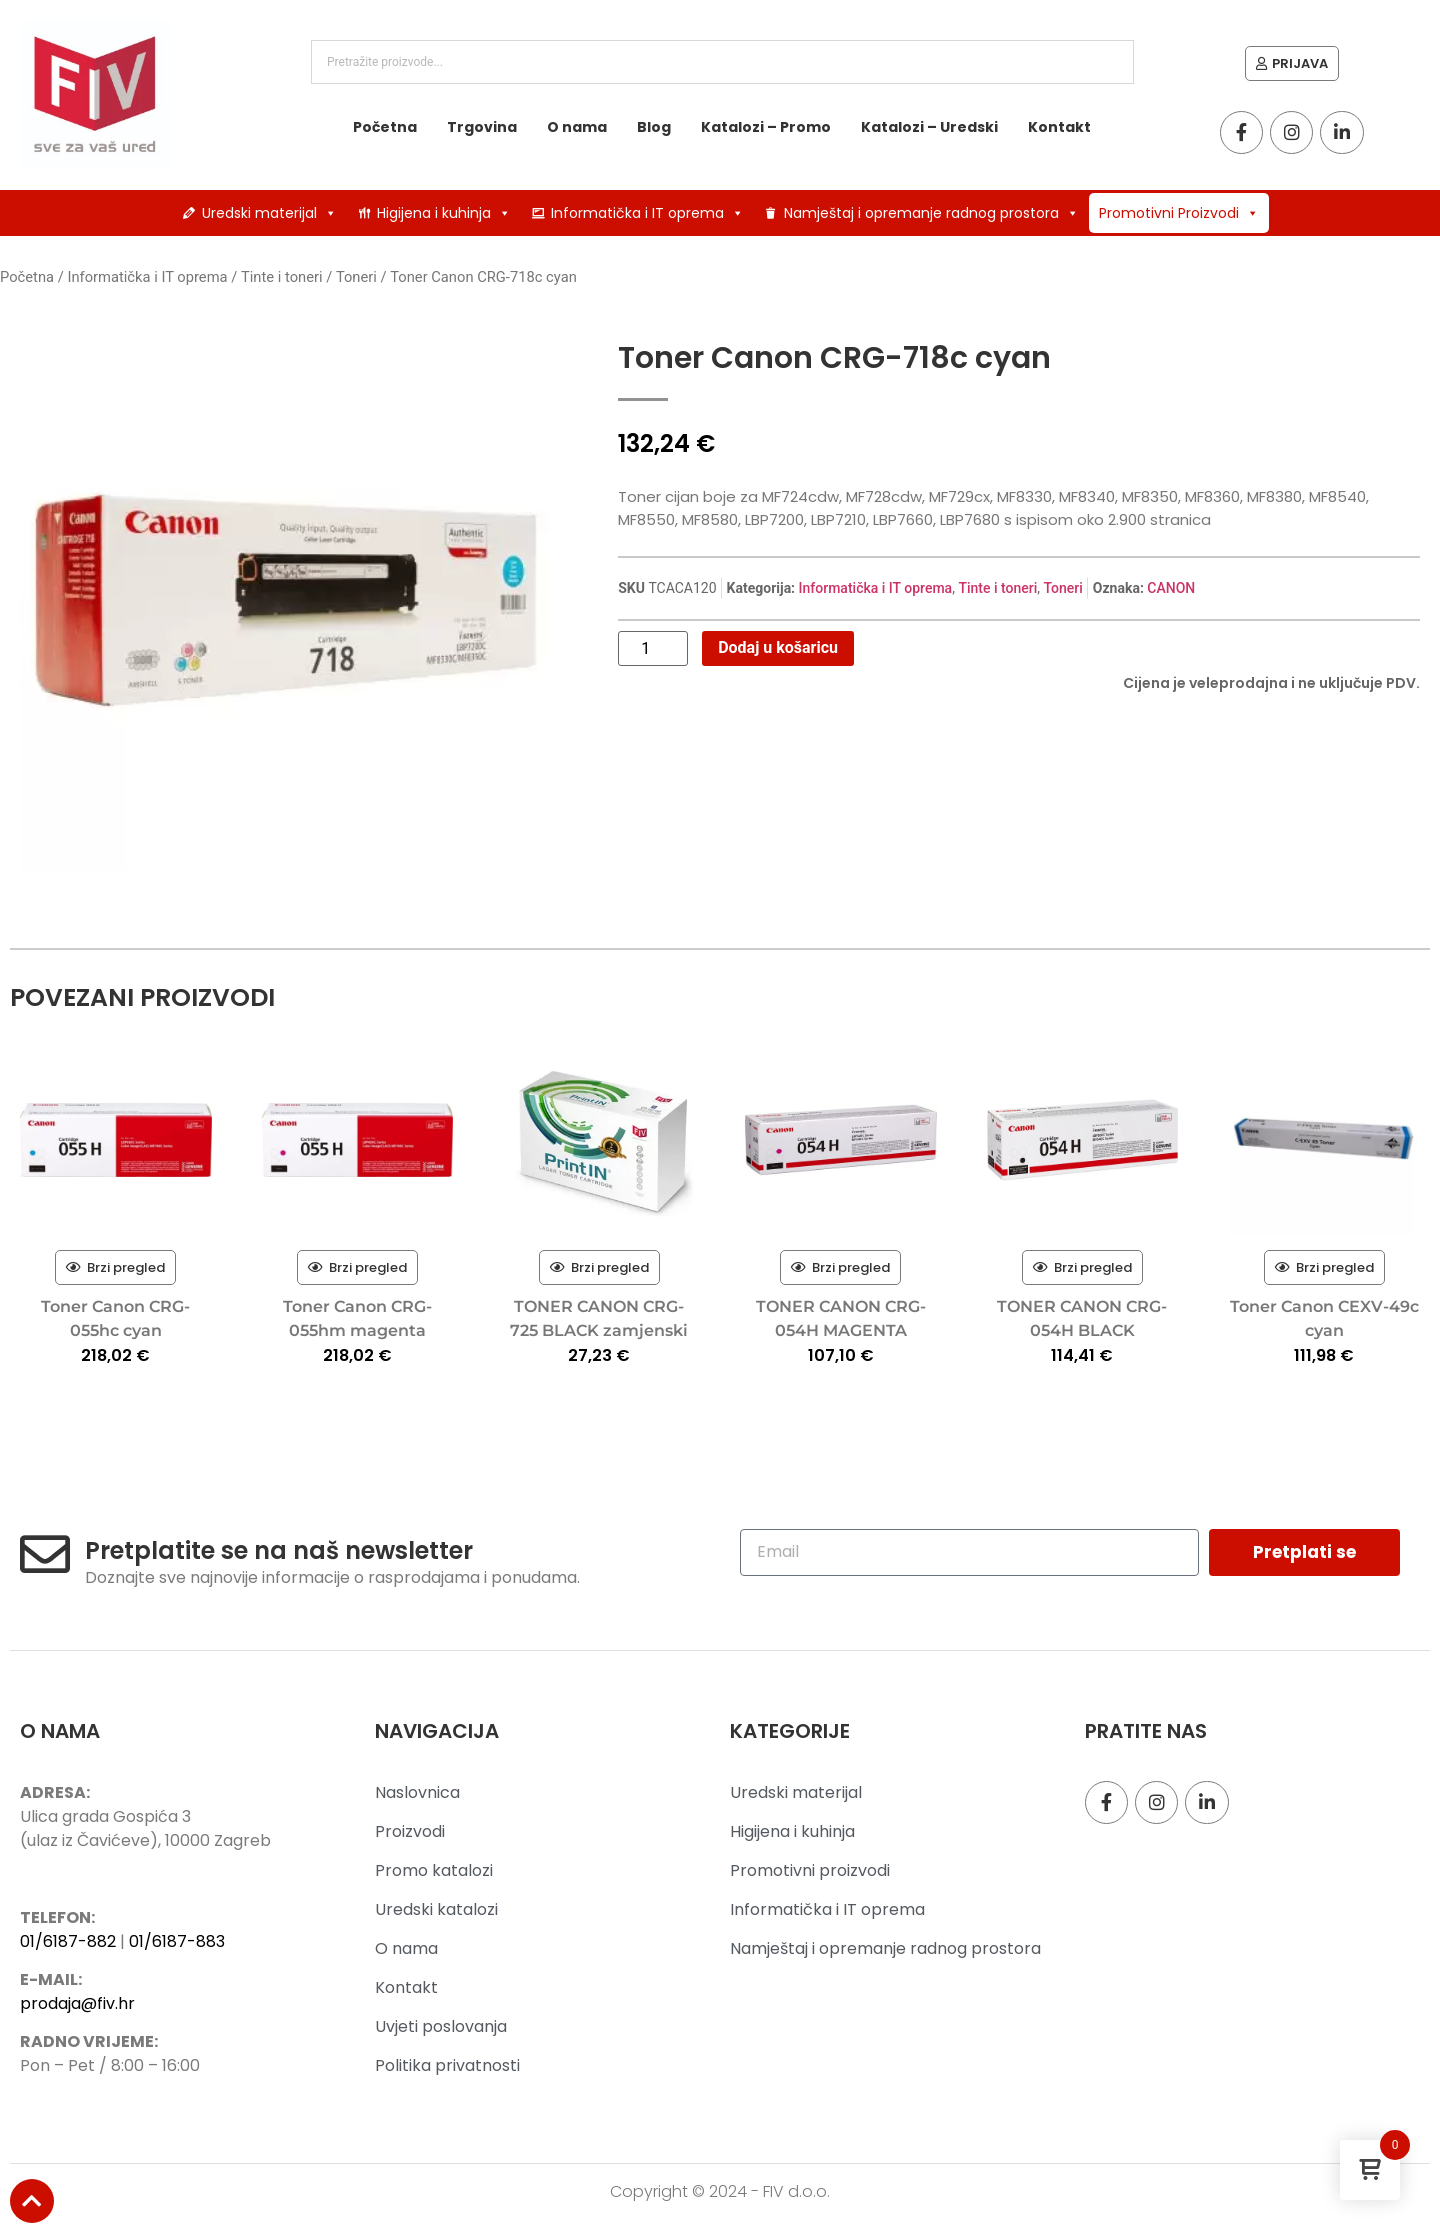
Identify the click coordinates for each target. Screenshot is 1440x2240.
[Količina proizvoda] (653, 649)
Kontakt (1059, 127)
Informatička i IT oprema (647, 213)
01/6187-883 (177, 1941)
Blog (654, 127)
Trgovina (482, 127)
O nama (577, 127)
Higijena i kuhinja (444, 213)
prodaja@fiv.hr (77, 2003)
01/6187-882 (68, 1941)
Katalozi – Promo (766, 127)
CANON (1171, 588)
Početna (385, 127)
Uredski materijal (269, 213)
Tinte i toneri (282, 277)
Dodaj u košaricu (778, 647)
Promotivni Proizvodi (1179, 213)
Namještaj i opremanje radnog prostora (931, 213)
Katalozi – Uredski (929, 127)
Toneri (356, 277)
